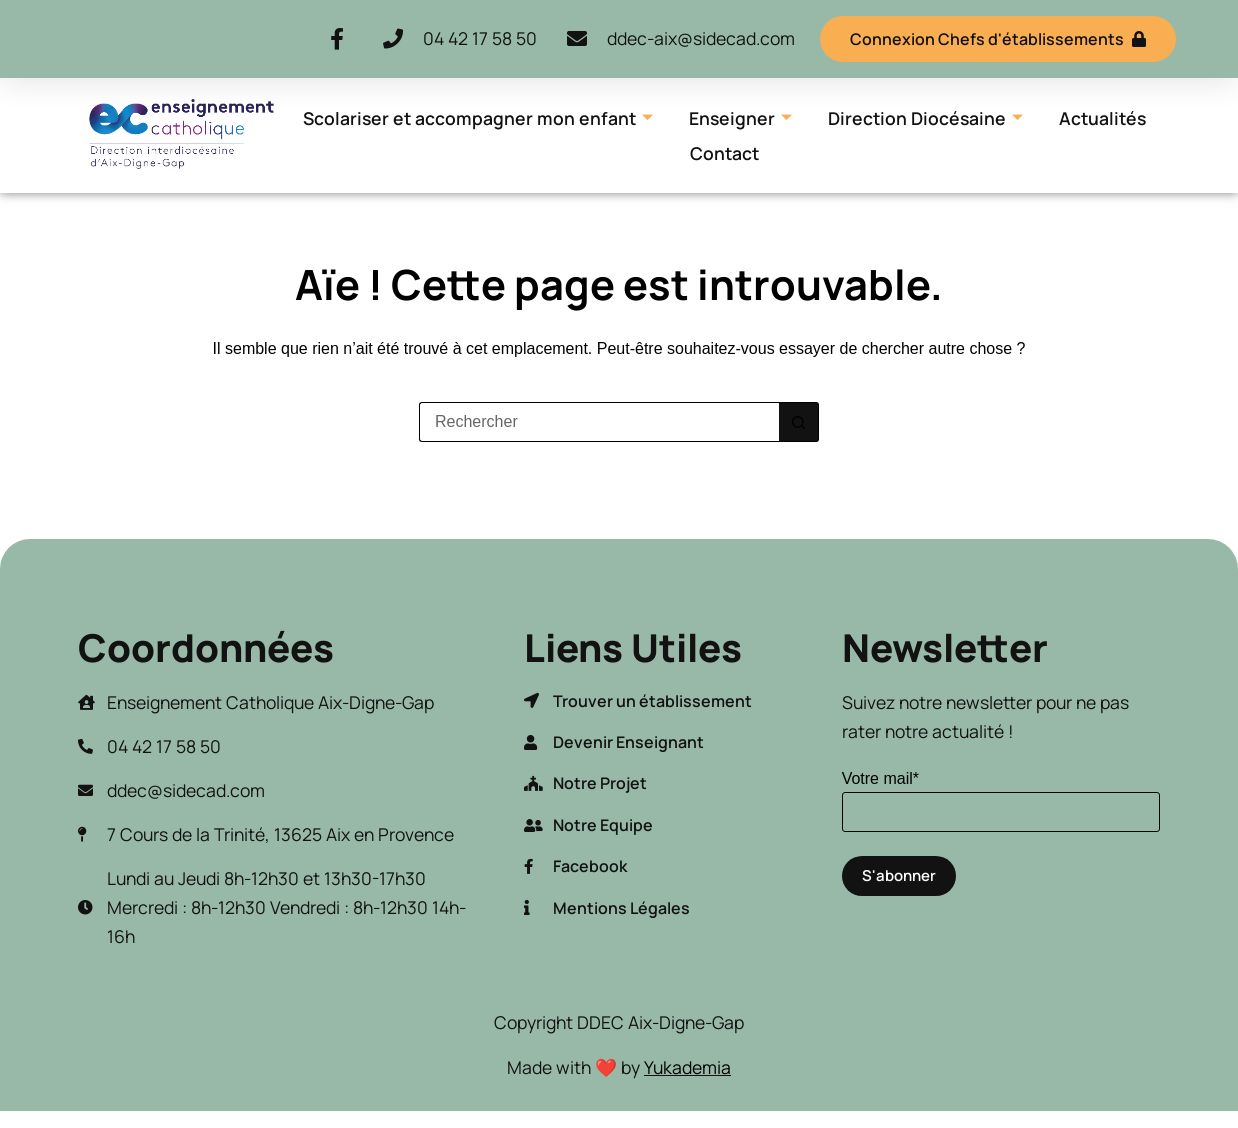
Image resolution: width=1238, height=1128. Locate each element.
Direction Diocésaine (925, 118)
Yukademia (687, 1067)
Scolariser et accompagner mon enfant (478, 118)
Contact (724, 153)
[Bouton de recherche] (799, 422)
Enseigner (740, 118)
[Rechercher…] (599, 422)
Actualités (1102, 118)
